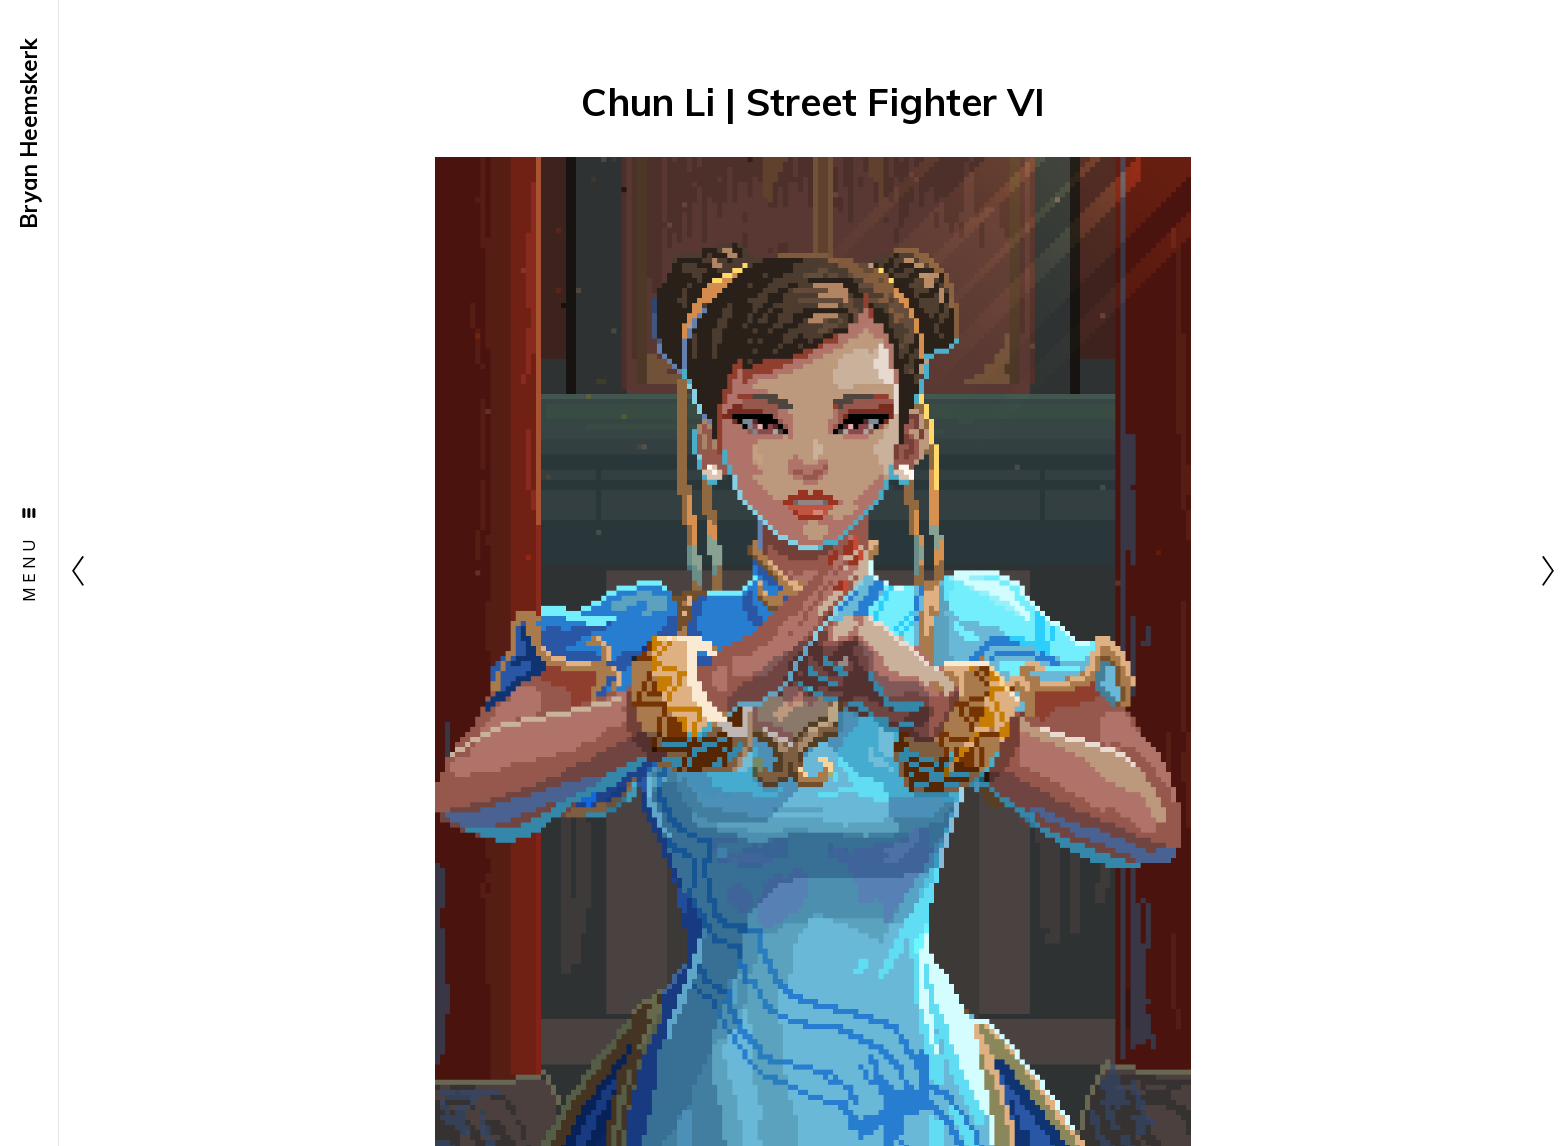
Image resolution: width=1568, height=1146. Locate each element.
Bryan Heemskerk (29, 133)
